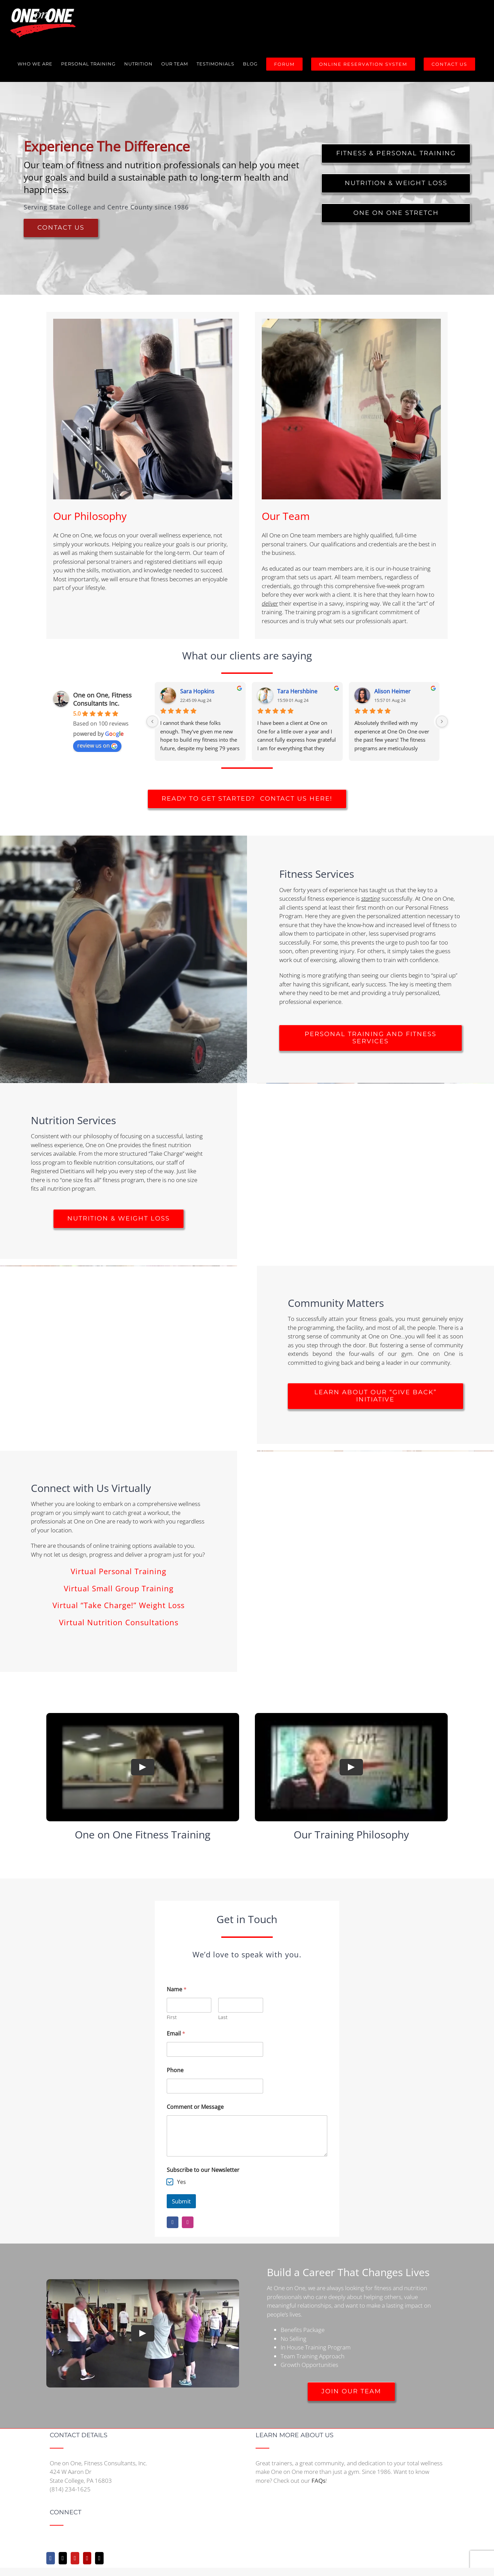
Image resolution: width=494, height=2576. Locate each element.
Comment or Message (195, 2107)
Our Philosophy (90, 516)
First (172, 2017)
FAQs (318, 2480)
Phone (175, 2070)
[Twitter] (63, 2558)
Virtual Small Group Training (119, 1588)
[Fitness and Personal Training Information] (395, 153)
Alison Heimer (392, 691)
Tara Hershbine (297, 691)
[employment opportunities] (351, 2391)
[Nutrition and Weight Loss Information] (395, 183)
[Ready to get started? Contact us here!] (247, 798)
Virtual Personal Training (118, 1571)
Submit (181, 2201)
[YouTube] (75, 2558)
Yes (181, 2182)
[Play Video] (142, 1767)
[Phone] (215, 2086)
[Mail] (99, 2558)
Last (222, 2017)
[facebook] (172, 2222)
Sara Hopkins (197, 691)
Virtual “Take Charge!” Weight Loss (118, 1605)
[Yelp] (87, 2558)
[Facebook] (50, 2558)
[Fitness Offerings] (370, 1038)
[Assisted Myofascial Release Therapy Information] (395, 213)
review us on (97, 745)
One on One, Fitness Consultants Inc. (102, 699)
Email (176, 2033)
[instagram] (187, 2222)
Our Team (286, 516)
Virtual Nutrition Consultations (118, 1622)
